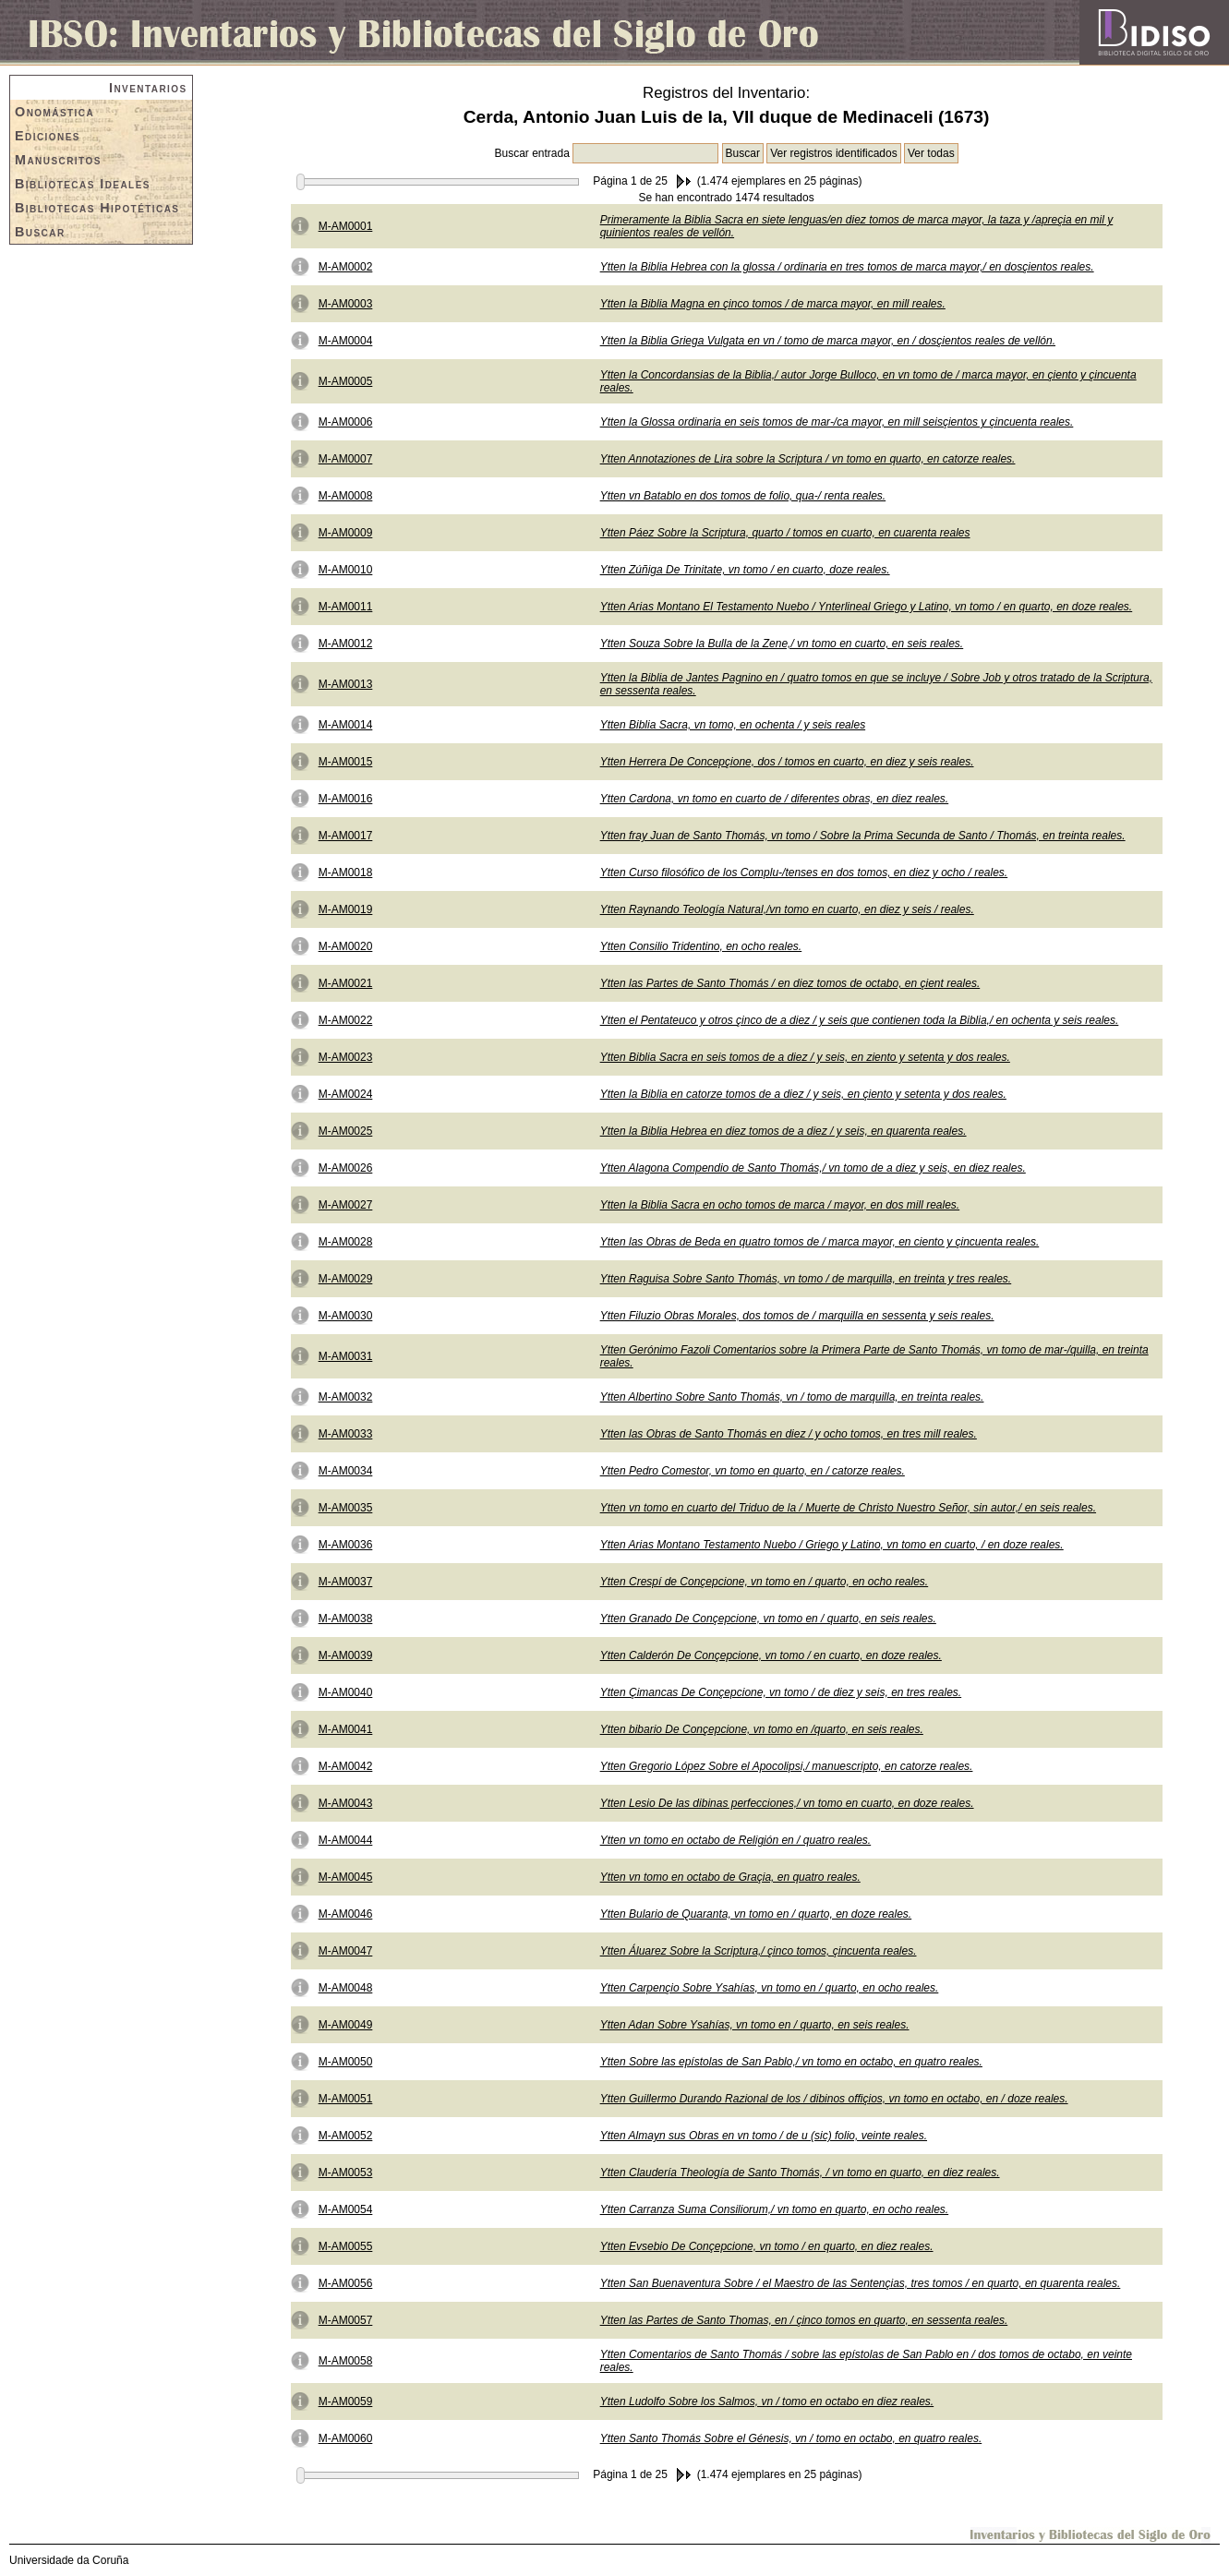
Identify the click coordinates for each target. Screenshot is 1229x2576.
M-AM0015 (346, 761)
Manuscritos (58, 159)
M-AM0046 (346, 1914)
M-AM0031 (346, 1356)
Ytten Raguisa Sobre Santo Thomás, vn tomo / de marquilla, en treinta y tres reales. (806, 1278)
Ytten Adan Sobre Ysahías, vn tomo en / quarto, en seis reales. (755, 2024)
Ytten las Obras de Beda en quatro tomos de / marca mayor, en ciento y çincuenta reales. (820, 1241)
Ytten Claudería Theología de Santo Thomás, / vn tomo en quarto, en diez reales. (800, 2172)
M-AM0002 (346, 266)
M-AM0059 (346, 2401)
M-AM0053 (346, 2172)
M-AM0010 (346, 569)
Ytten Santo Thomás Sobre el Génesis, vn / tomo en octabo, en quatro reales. (791, 2438)
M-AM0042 (346, 1766)
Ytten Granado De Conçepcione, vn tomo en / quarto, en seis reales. (768, 1618)
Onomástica (54, 111)
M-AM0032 (346, 1396)
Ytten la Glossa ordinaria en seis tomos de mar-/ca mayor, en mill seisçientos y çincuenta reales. (837, 421)
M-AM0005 (346, 381)
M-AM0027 (346, 1204)
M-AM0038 (346, 1618)
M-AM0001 (346, 226)
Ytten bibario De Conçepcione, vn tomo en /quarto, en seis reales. (761, 1729)
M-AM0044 (346, 1840)
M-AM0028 (346, 1241)
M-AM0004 (346, 340)
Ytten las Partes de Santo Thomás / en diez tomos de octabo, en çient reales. (790, 983)
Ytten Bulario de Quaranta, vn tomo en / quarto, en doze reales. (756, 1914)
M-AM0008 (346, 495)
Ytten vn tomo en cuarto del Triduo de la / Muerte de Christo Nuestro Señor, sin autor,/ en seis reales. (848, 1507)
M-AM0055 (346, 2246)
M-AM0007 (346, 458)
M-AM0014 (346, 724)
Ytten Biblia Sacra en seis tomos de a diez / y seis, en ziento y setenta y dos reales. (805, 1057)
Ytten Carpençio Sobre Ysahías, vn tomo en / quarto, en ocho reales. (769, 1987)
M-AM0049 (346, 2024)
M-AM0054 (346, 2209)
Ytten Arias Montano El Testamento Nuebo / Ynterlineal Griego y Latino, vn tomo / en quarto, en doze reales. (866, 606)
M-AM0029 (346, 1278)
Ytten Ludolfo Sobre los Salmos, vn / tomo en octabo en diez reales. (767, 2401)
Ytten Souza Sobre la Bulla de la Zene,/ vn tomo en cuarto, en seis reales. (782, 643)
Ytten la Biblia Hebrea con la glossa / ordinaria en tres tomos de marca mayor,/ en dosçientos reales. (847, 266)
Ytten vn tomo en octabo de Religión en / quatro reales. (736, 1840)
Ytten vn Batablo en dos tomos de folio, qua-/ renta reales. (743, 495)
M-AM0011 (346, 606)
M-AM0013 (346, 684)
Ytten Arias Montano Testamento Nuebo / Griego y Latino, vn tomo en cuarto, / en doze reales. (832, 1544)
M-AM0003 (346, 303)
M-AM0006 (346, 421)
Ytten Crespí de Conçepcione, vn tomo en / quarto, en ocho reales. (764, 1581)
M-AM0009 (346, 532)
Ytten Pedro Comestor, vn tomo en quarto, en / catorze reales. (752, 1470)
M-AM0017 (346, 835)
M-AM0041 (346, 1729)
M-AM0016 (346, 798)
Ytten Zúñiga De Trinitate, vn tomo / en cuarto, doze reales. (745, 569)
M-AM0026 (346, 1168)
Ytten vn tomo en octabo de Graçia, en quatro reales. (730, 1877)
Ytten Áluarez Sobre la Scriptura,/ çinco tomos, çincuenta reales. (758, 1950)
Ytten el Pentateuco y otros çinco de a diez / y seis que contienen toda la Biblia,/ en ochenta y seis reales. (859, 1020)
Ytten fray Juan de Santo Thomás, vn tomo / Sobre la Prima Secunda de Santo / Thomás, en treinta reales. (863, 835)
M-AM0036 (346, 1544)
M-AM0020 (346, 946)
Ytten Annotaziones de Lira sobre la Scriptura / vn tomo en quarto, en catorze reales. (808, 458)
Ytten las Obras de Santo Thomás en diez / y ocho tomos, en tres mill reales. (788, 1433)
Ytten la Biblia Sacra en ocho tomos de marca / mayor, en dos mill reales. (780, 1204)
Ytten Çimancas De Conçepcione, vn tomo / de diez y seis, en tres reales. (781, 1692)
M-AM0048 (346, 1987)
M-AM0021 (346, 983)
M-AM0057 (346, 2320)
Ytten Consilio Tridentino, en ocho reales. (701, 946)
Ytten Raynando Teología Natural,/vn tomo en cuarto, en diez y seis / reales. (787, 909)
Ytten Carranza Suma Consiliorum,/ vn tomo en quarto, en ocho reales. (774, 2209)
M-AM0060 (346, 2438)
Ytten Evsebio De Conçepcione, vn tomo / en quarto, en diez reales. (767, 2246)
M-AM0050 (346, 2061)
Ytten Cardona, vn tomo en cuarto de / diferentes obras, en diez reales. (774, 798)
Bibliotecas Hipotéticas (97, 207)
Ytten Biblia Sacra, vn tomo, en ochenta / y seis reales (732, 724)
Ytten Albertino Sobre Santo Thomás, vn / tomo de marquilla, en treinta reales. (792, 1396)
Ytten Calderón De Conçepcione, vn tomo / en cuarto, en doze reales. (771, 1655)
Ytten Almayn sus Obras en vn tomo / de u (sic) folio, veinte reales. (763, 2135)
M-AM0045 (346, 1877)
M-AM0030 (346, 1315)
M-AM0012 (346, 643)
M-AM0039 (346, 1655)
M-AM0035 (346, 1507)
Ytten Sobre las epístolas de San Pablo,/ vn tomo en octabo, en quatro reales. (791, 2061)
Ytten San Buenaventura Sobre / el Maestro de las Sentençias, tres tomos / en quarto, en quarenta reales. (860, 2283)
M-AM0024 (346, 1094)
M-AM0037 (346, 1581)
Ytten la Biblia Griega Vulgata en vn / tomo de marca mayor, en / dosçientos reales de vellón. (827, 340)
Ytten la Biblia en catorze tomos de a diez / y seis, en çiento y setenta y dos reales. (803, 1094)
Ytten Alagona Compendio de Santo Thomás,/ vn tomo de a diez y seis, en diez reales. (813, 1168)
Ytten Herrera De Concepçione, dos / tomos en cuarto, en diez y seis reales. (787, 761)
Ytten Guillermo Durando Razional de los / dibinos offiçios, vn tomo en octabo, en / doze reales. (834, 2098)
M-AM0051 (346, 2098)
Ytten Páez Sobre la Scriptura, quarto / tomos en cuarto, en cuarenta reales (785, 532)
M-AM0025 (346, 1131)
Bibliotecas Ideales (83, 183)
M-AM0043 (346, 1803)
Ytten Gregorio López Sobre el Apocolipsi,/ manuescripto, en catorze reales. (786, 1766)
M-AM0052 (346, 2135)
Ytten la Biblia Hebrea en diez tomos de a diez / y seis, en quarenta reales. (783, 1131)
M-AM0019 (346, 909)
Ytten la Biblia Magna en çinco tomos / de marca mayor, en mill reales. (773, 303)
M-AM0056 (346, 2283)
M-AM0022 (346, 1020)
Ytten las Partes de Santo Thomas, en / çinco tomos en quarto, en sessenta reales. (804, 2320)
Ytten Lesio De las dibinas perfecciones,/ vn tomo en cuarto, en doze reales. (787, 1803)
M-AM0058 (346, 2360)
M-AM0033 (346, 1433)
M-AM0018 (346, 872)
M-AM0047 (346, 1950)
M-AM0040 (346, 1692)
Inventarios (148, 87)
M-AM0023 (346, 1057)
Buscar (40, 231)
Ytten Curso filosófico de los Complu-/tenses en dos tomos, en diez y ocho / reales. (804, 872)
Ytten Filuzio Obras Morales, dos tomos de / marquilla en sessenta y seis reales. (797, 1315)
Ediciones (47, 135)
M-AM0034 (346, 1470)
